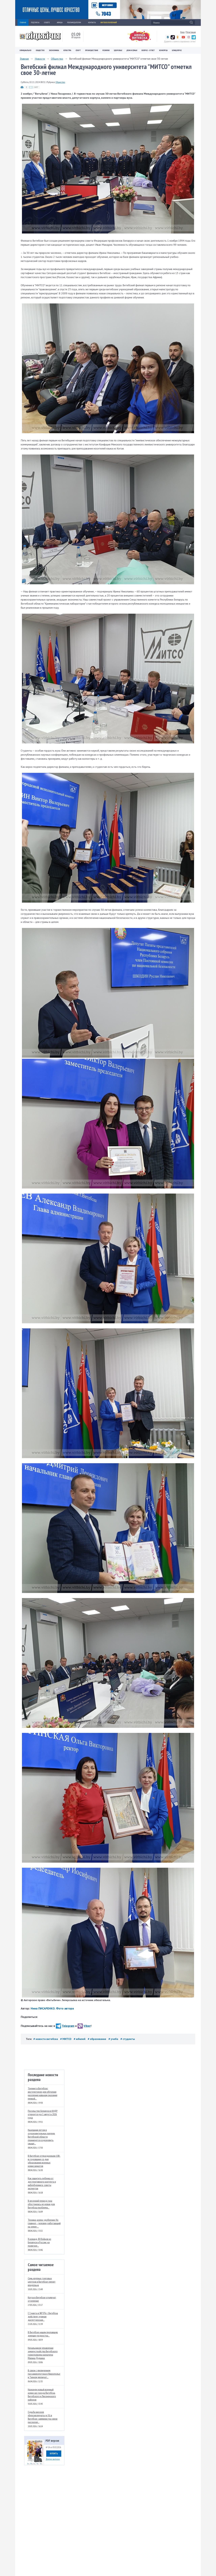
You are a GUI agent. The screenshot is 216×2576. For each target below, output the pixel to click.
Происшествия (91, 50)
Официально (25, 50)
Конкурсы (163, 50)
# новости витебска (46, 2039)
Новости (40, 58)
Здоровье (118, 50)
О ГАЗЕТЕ (48, 22)
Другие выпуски (53, 2459)
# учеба (114, 2039)
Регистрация (191, 32)
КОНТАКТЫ (92, 22)
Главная (24, 58)
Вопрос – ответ (148, 50)
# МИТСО (66, 2039)
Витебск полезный (109, 22)
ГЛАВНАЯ (23, 22)
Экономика (54, 50)
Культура (67, 50)
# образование (97, 2039)
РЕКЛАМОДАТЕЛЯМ (75, 22)
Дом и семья (132, 50)
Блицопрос (177, 50)
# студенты (127, 2039)
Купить (54, 2453)
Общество (40, 50)
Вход (182, 32)
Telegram (65, 2026)
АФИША (59, 22)
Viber (84, 2026)
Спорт (78, 50)
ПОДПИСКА (35, 22)
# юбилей (80, 2039)
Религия (106, 50)
